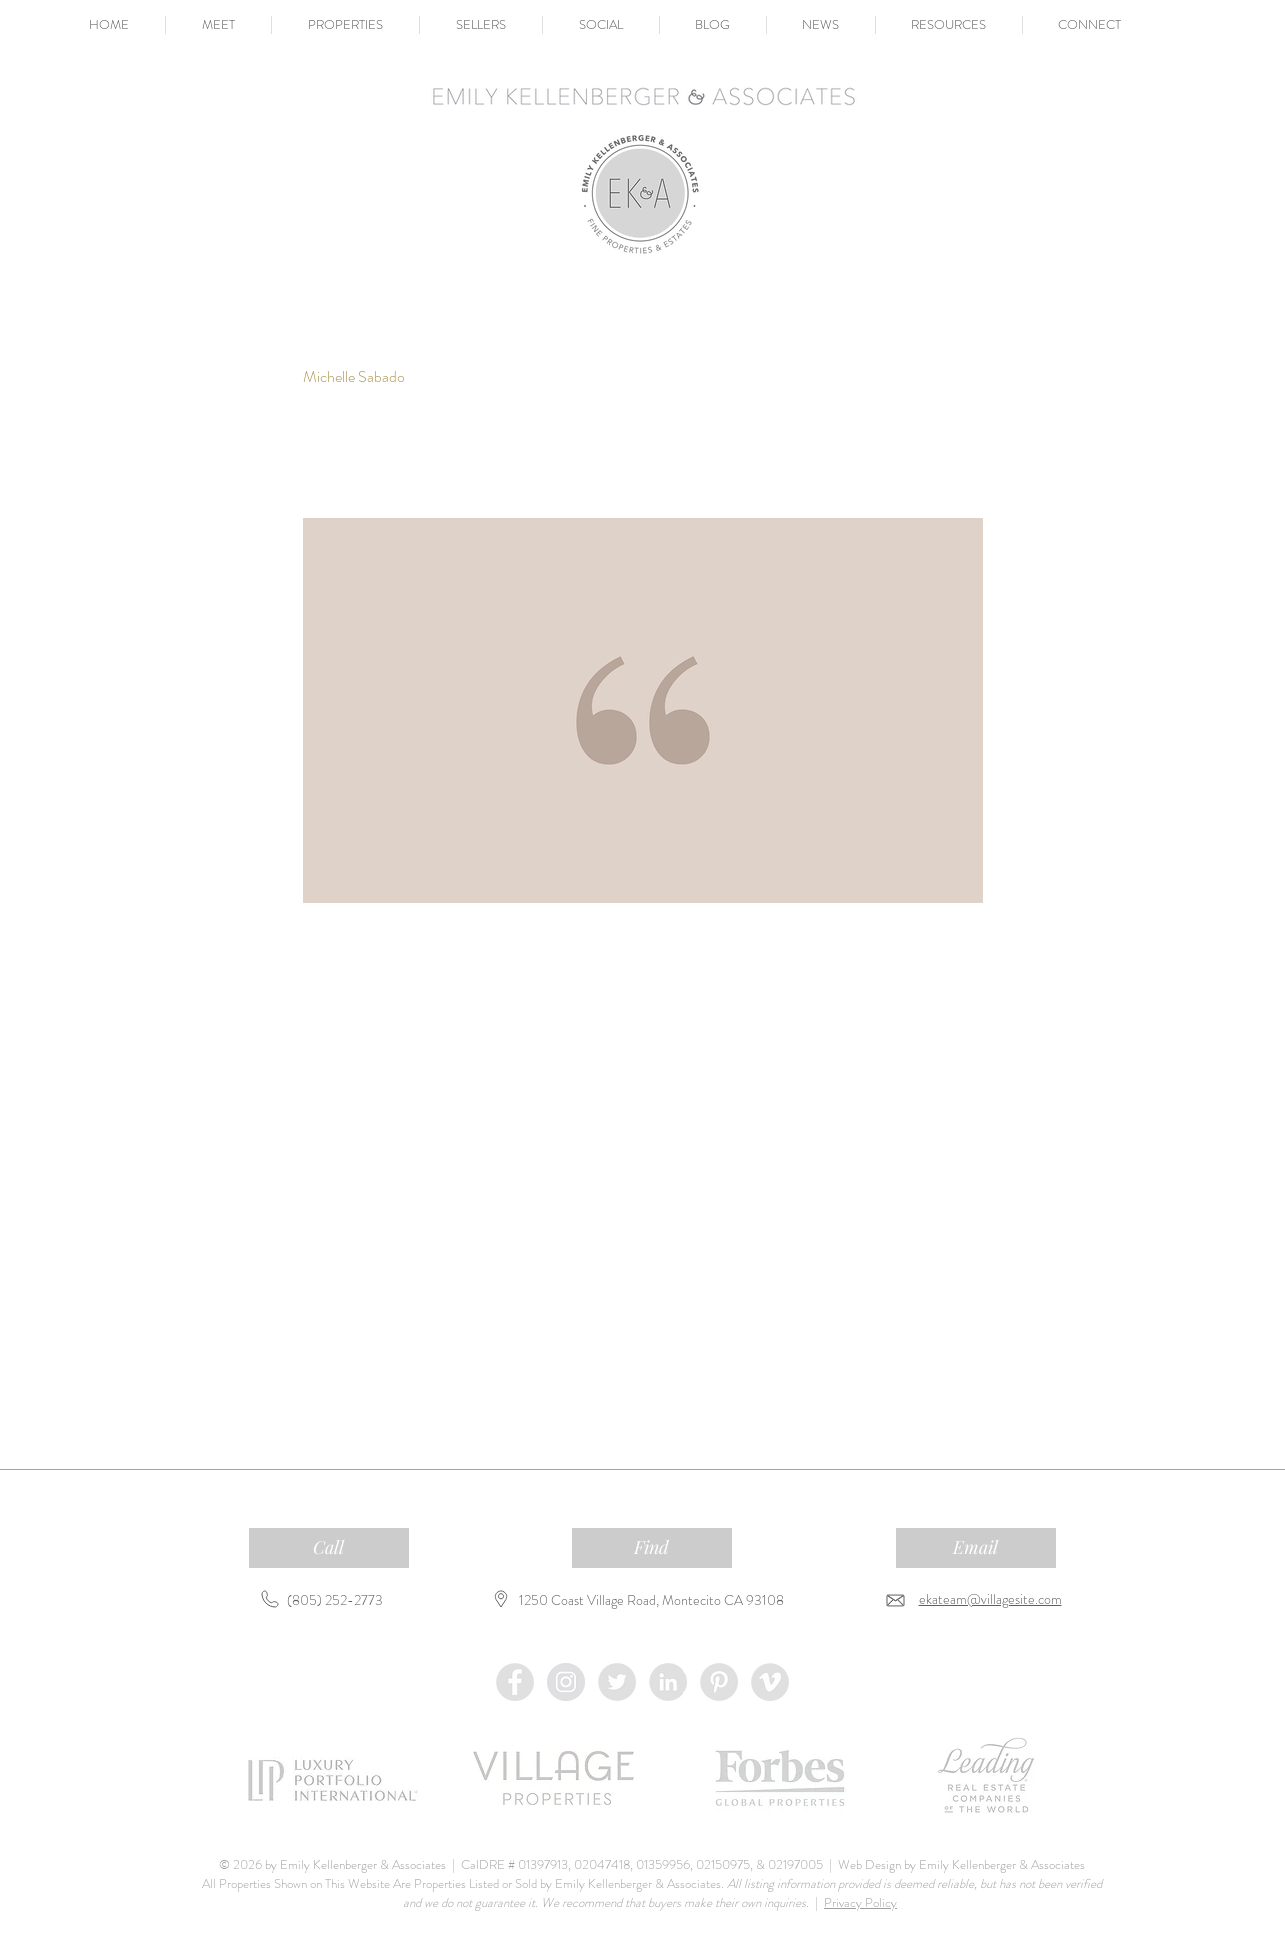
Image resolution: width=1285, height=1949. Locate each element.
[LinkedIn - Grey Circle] (668, 1682)
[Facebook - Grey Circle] (515, 1682)
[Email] (976, 1548)
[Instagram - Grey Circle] (566, 1682)
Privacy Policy (860, 1902)
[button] (218, 25)
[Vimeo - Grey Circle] (770, 1682)
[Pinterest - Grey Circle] (719, 1682)
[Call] (329, 1548)
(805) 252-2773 (335, 1600)
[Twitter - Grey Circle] (617, 1682)
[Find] (652, 1548)
